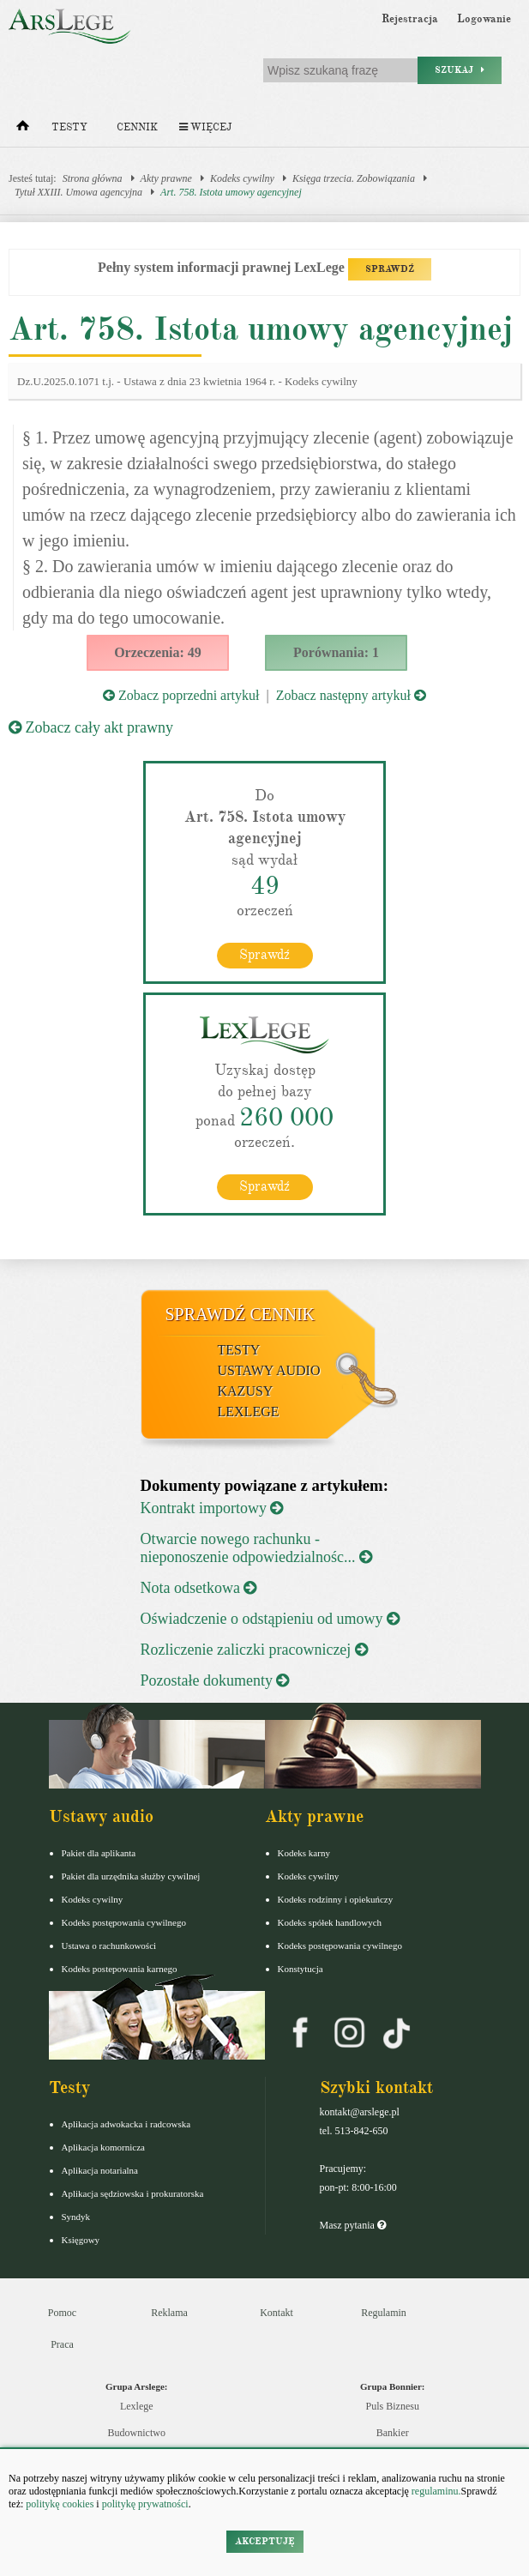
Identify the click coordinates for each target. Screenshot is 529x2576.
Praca (62, 2344)
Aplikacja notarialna (100, 2170)
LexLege (249, 1411)
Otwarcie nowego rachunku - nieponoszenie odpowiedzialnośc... (256, 1548)
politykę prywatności (145, 2504)
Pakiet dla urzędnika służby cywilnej (131, 1876)
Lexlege (136, 2406)
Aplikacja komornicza (103, 2147)
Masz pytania (353, 2225)
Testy (69, 127)
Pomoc (62, 2313)
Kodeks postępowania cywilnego (124, 1922)
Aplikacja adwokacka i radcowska (126, 2124)
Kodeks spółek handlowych (330, 1922)
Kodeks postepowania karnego (119, 1969)
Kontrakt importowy (212, 1508)
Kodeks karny (304, 1853)
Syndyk (76, 2216)
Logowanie (484, 19)
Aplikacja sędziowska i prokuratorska (133, 2193)
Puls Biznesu (392, 2406)
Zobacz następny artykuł (351, 695)
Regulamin (383, 2313)
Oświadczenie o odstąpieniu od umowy (270, 1618)
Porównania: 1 (336, 652)
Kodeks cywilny (242, 178)
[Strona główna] (23, 129)
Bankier (392, 2433)
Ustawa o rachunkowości (109, 1945)
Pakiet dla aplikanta (99, 1853)
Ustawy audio (269, 1370)
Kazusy (246, 1391)
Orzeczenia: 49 (157, 652)
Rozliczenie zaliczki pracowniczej (254, 1649)
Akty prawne (166, 178)
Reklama (169, 2313)
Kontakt (276, 2313)
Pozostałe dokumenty (215, 1680)
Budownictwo (136, 2433)
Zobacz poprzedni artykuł (181, 695)
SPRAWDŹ (389, 268)
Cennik (137, 127)
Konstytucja (300, 1969)
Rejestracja (410, 19)
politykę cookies (59, 2504)
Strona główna (93, 178)
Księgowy (81, 2240)
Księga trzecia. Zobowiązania (353, 178)
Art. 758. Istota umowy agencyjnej (231, 192)
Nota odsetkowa (199, 1587)
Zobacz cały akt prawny (91, 727)
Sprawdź (264, 954)
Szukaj (459, 69)
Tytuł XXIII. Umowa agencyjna (78, 192)
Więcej (205, 127)
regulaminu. (435, 2491)
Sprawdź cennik (240, 1314)
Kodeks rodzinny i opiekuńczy (336, 1899)
